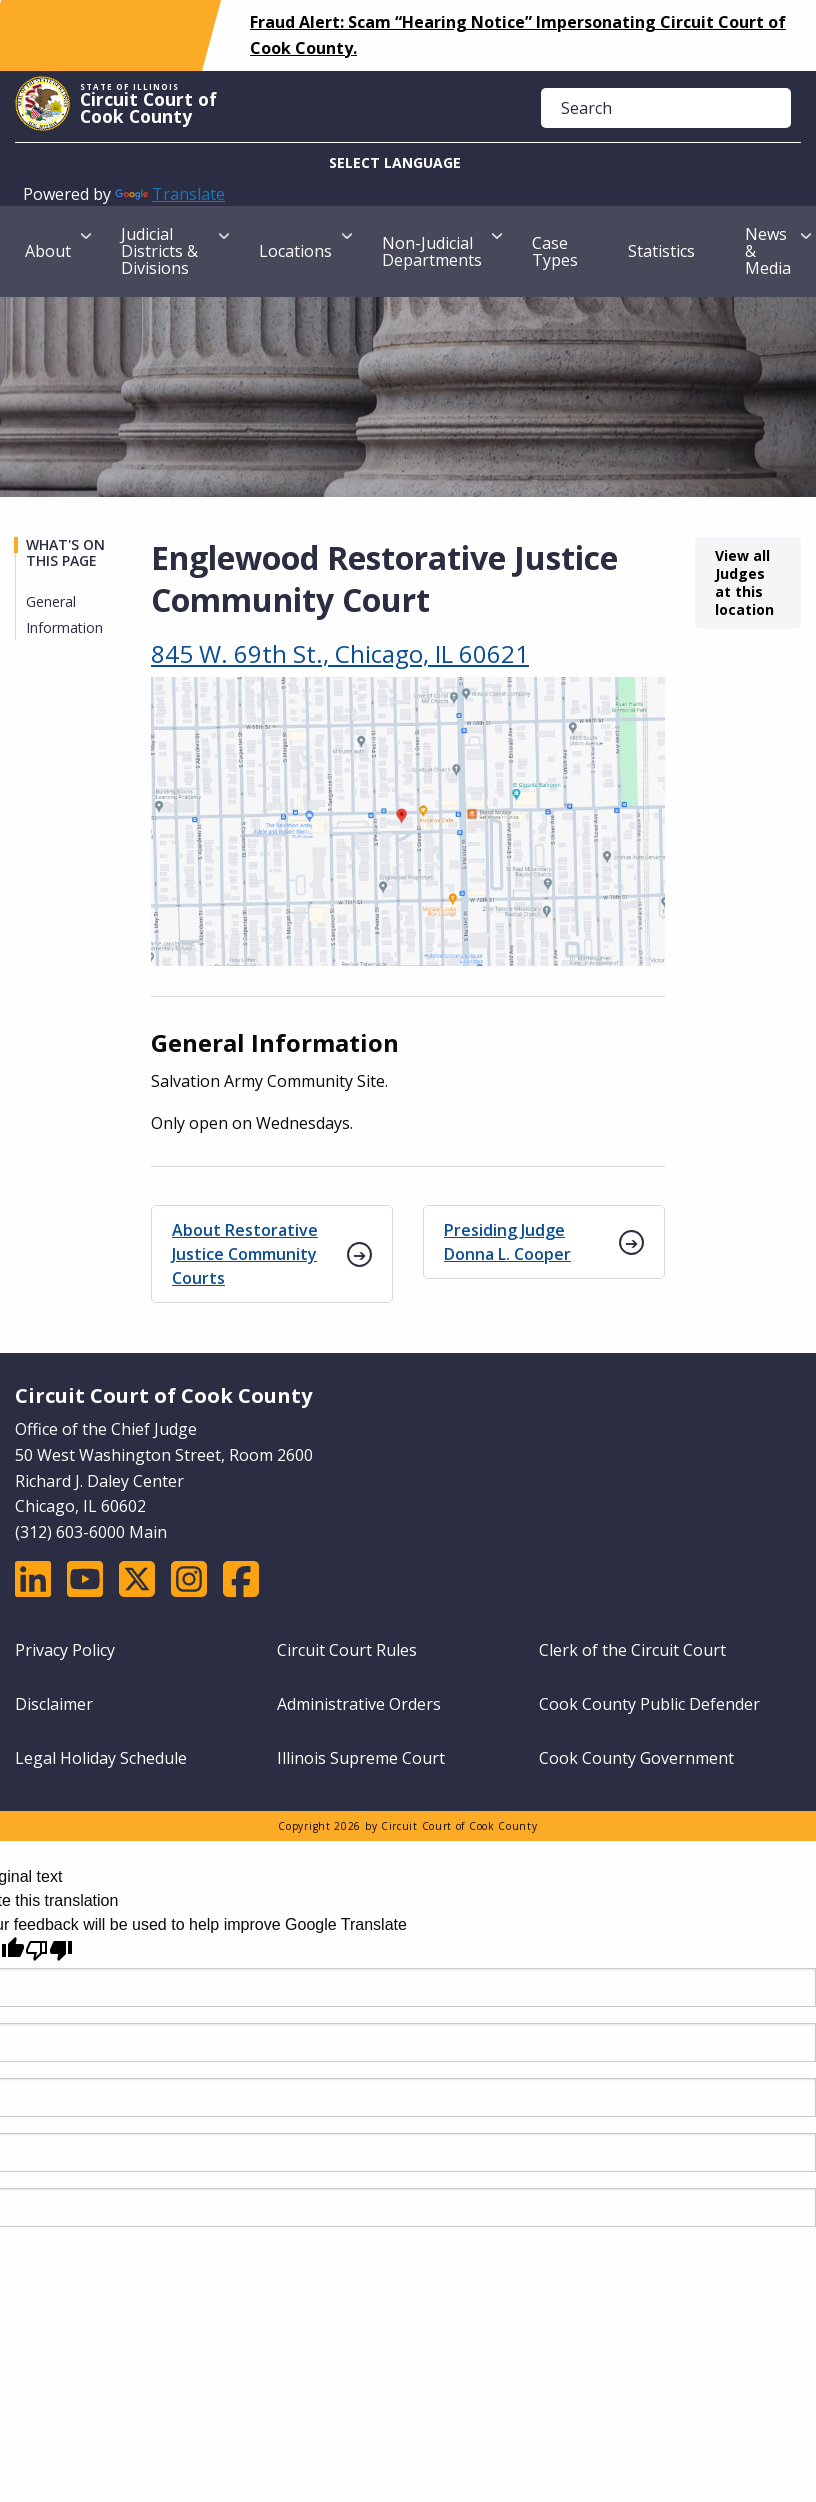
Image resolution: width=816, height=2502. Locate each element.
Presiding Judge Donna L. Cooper (507, 1242)
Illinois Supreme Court (361, 1758)
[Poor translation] (49, 1950)
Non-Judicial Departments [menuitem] (432, 251)
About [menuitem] (48, 251)
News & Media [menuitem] (768, 251)
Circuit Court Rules (347, 1650)
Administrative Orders (359, 1704)
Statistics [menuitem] (661, 251)
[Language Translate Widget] (408, 162)
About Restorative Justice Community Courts (245, 1254)
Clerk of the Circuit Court (632, 1650)
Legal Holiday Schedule (101, 1758)
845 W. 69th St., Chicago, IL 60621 (340, 654)
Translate (170, 194)
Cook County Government (636, 1758)
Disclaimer (54, 1704)
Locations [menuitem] (295, 251)
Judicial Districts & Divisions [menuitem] (159, 251)
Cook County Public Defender (649, 1704)
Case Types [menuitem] (555, 251)
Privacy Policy (65, 1650)
